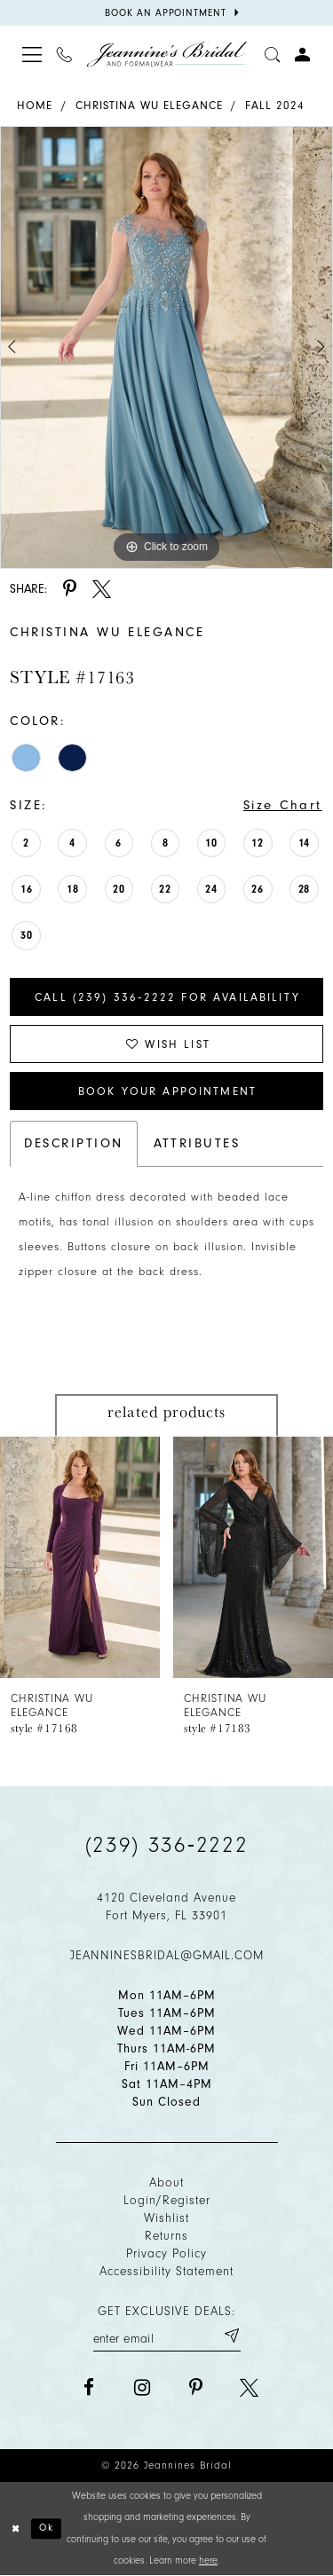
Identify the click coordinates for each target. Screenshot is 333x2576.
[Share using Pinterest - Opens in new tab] (69, 588)
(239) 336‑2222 (167, 1844)
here (208, 2560)
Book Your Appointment (167, 1091)
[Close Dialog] (16, 2528)
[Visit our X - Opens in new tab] (249, 2387)
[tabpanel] (166, 347)
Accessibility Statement (166, 2271)
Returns (166, 2235)
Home (34, 105)
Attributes (197, 1143)
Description (73, 1143)
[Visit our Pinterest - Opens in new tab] (195, 2387)
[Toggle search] (273, 54)
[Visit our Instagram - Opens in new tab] (142, 2387)
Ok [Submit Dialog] (46, 2527)
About (166, 2182)
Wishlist (166, 2217)
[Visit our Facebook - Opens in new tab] (89, 2387)
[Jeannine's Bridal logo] (167, 54)
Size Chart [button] (282, 805)
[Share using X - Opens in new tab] (101, 588)
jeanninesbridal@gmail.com (167, 1955)
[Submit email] (231, 2335)
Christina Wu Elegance (149, 105)
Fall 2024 (275, 105)
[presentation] (80, 1556)
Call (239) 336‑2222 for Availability (167, 997)
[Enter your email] (167, 2335)
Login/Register (166, 2200)
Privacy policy (166, 2253)
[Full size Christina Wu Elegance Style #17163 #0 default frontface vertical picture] (166, 347)
